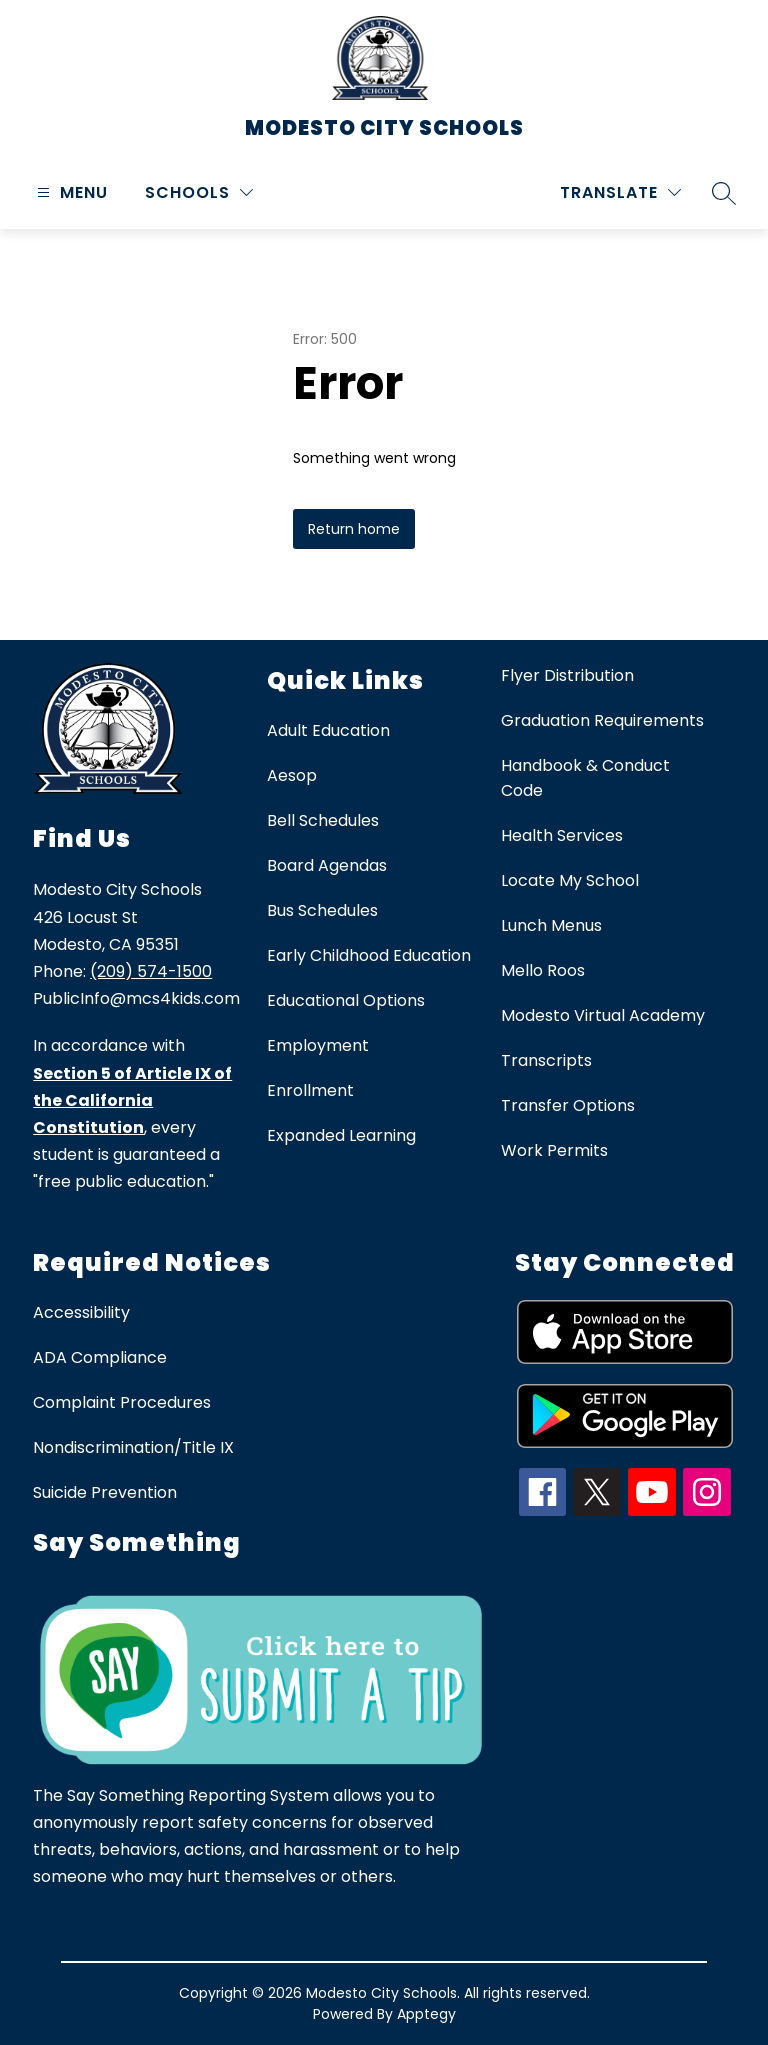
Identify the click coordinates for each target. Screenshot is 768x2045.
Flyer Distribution (567, 675)
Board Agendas (327, 865)
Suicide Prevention (105, 1492)
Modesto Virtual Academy (603, 1015)
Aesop (292, 775)
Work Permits (554, 1150)
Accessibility (81, 1312)
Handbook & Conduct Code (585, 778)
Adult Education (328, 730)
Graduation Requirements (602, 720)
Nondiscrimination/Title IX (133, 1447)
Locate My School (570, 880)
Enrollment (310, 1090)
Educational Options (346, 1000)
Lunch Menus (551, 925)
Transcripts (546, 1060)
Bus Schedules (322, 910)
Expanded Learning (341, 1135)
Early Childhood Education (369, 955)
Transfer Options (568, 1105)
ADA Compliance (100, 1357)
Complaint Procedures (122, 1402)
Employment (318, 1045)
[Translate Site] (620, 192)
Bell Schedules (323, 820)
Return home (354, 529)
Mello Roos (543, 970)
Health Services (562, 835)
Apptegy (426, 2014)
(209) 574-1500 (151, 971)
